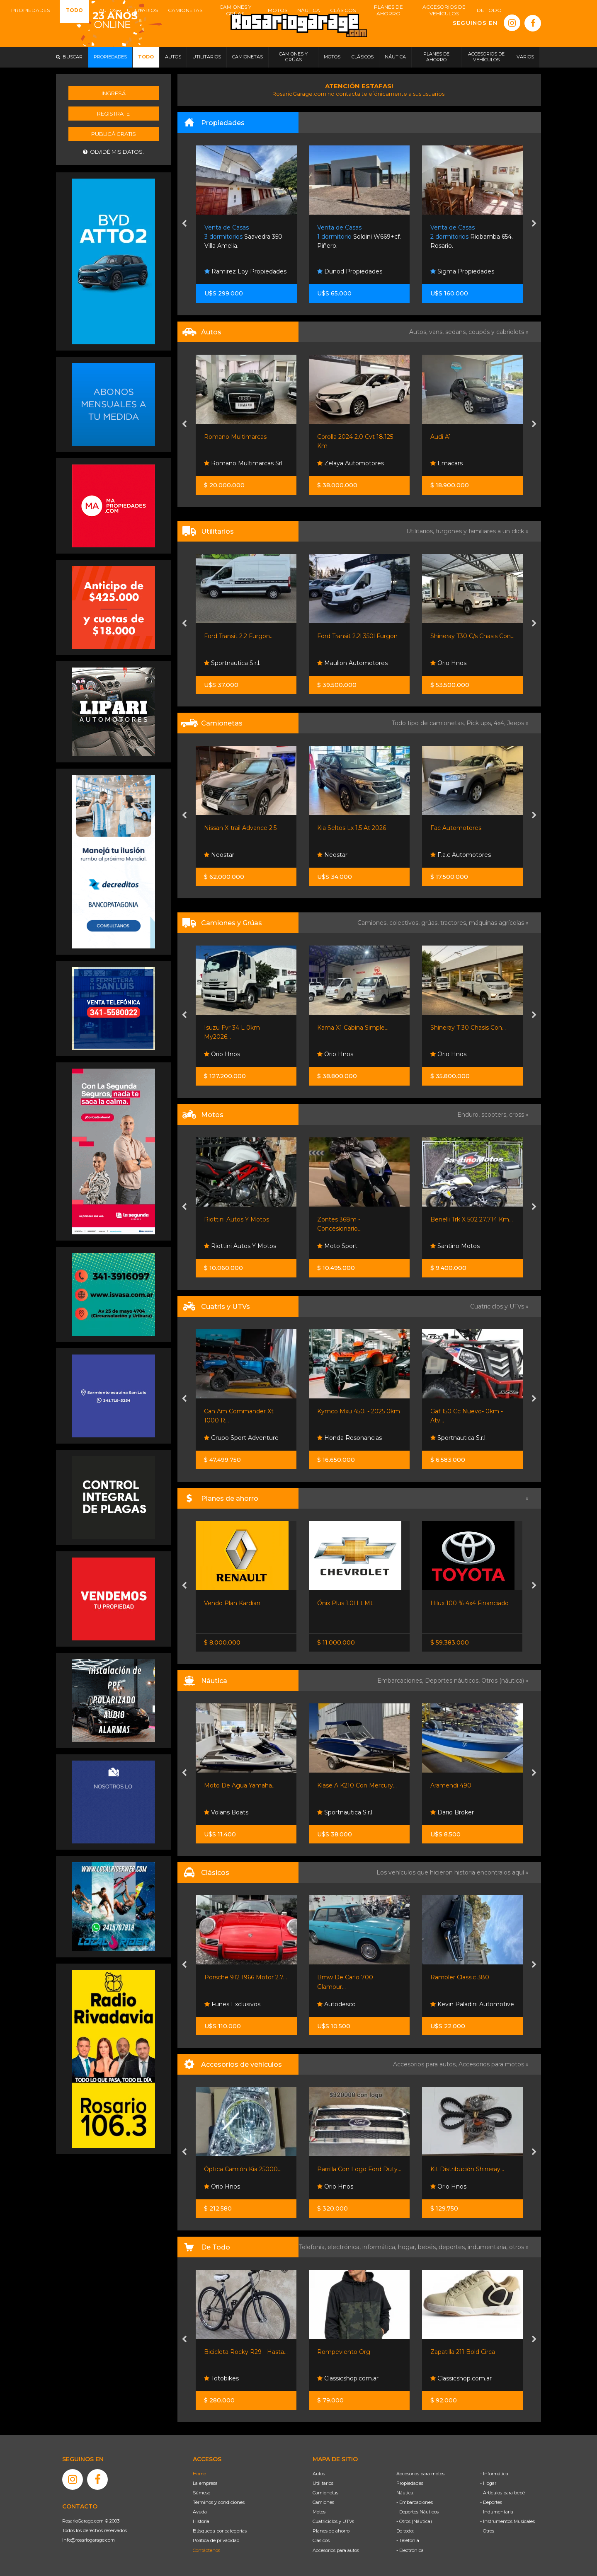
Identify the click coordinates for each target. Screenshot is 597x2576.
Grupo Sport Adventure (241, 1438)
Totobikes (334, 2378)
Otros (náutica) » (505, 1680)
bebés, (428, 2247)
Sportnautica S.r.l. (232, 663)
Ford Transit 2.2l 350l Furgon (357, 636)
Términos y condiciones (219, 2502)
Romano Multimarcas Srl (243, 463)
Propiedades (409, 2483)
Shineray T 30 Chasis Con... (468, 1027)
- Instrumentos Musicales (507, 2521)
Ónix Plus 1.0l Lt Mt (458, 1603)
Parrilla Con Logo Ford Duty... (472, 2169)
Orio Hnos (448, 663)
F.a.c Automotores (460, 855)
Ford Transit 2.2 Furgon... (239, 636)
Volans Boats (339, 1812)
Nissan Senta (226, 1620)
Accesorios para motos (491, 2064)
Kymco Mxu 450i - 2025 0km (358, 1411)
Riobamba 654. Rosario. (471, 237)
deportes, (453, 2247)
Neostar (219, 855)
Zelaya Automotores (350, 463)
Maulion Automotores (352, 663)
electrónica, (345, 2247)
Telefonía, (313, 2247)
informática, (380, 2247)
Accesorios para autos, (426, 2064)
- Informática (494, 2474)
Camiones (323, 2502)
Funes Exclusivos (346, 2004)
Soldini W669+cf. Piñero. (359, 237)
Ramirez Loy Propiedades (245, 271)
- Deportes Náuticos (417, 2512)
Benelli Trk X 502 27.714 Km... (471, 1219)
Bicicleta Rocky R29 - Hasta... (359, 2352)
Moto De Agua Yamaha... (353, 1785)
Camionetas (325, 2493)
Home (199, 2474)
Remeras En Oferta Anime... (244, 2352)
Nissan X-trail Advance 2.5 (240, 828)
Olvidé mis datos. (113, 152)
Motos (319, 2512)
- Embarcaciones (414, 2502)
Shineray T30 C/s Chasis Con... (472, 636)
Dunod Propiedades (349, 271)
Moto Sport (337, 1246)
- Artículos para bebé (502, 2493)
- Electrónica (410, 2550)
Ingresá (114, 93)
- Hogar (488, 2483)
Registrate (113, 113)
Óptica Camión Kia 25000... (356, 2169)
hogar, (408, 2247)
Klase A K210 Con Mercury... (470, 1785)
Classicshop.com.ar (461, 2378)
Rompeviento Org (456, 2352)
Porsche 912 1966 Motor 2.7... (359, 1977)
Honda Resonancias (349, 1438)
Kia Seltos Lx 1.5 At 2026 (351, 828)
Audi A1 (440, 436)
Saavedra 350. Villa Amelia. (244, 237)
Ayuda (200, 2512)
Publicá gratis (113, 134)
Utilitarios (323, 2483)
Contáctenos (206, 2550)
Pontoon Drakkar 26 (233, 1785)
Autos (319, 2474)
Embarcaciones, (401, 1680)
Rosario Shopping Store (242, 2378)
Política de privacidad (216, 2540)
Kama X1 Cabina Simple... (352, 1027)
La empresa (205, 2483)
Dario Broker (226, 1812)
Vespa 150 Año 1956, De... (240, 1977)
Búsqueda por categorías (220, 2531)
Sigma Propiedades (462, 271)
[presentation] (184, 224)
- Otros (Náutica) (414, 2521)
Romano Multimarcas (235, 436)
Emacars (446, 463)
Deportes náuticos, (453, 1680)
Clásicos (321, 2540)
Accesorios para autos (336, 2550)
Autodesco (223, 2004)
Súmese (201, 2493)
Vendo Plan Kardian (345, 1603)
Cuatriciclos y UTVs (333, 2521)
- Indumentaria (496, 2512)
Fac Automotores (455, 828)
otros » (519, 2247)
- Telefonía (407, 2540)
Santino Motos (455, 1246)
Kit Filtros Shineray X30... (239, 2169)
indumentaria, (488, 2247)
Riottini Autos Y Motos (236, 1219)
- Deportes (491, 2502)
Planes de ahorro (331, 2531)
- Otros (487, 2531)
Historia (201, 2521)
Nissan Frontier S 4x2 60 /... (242, 1603)
